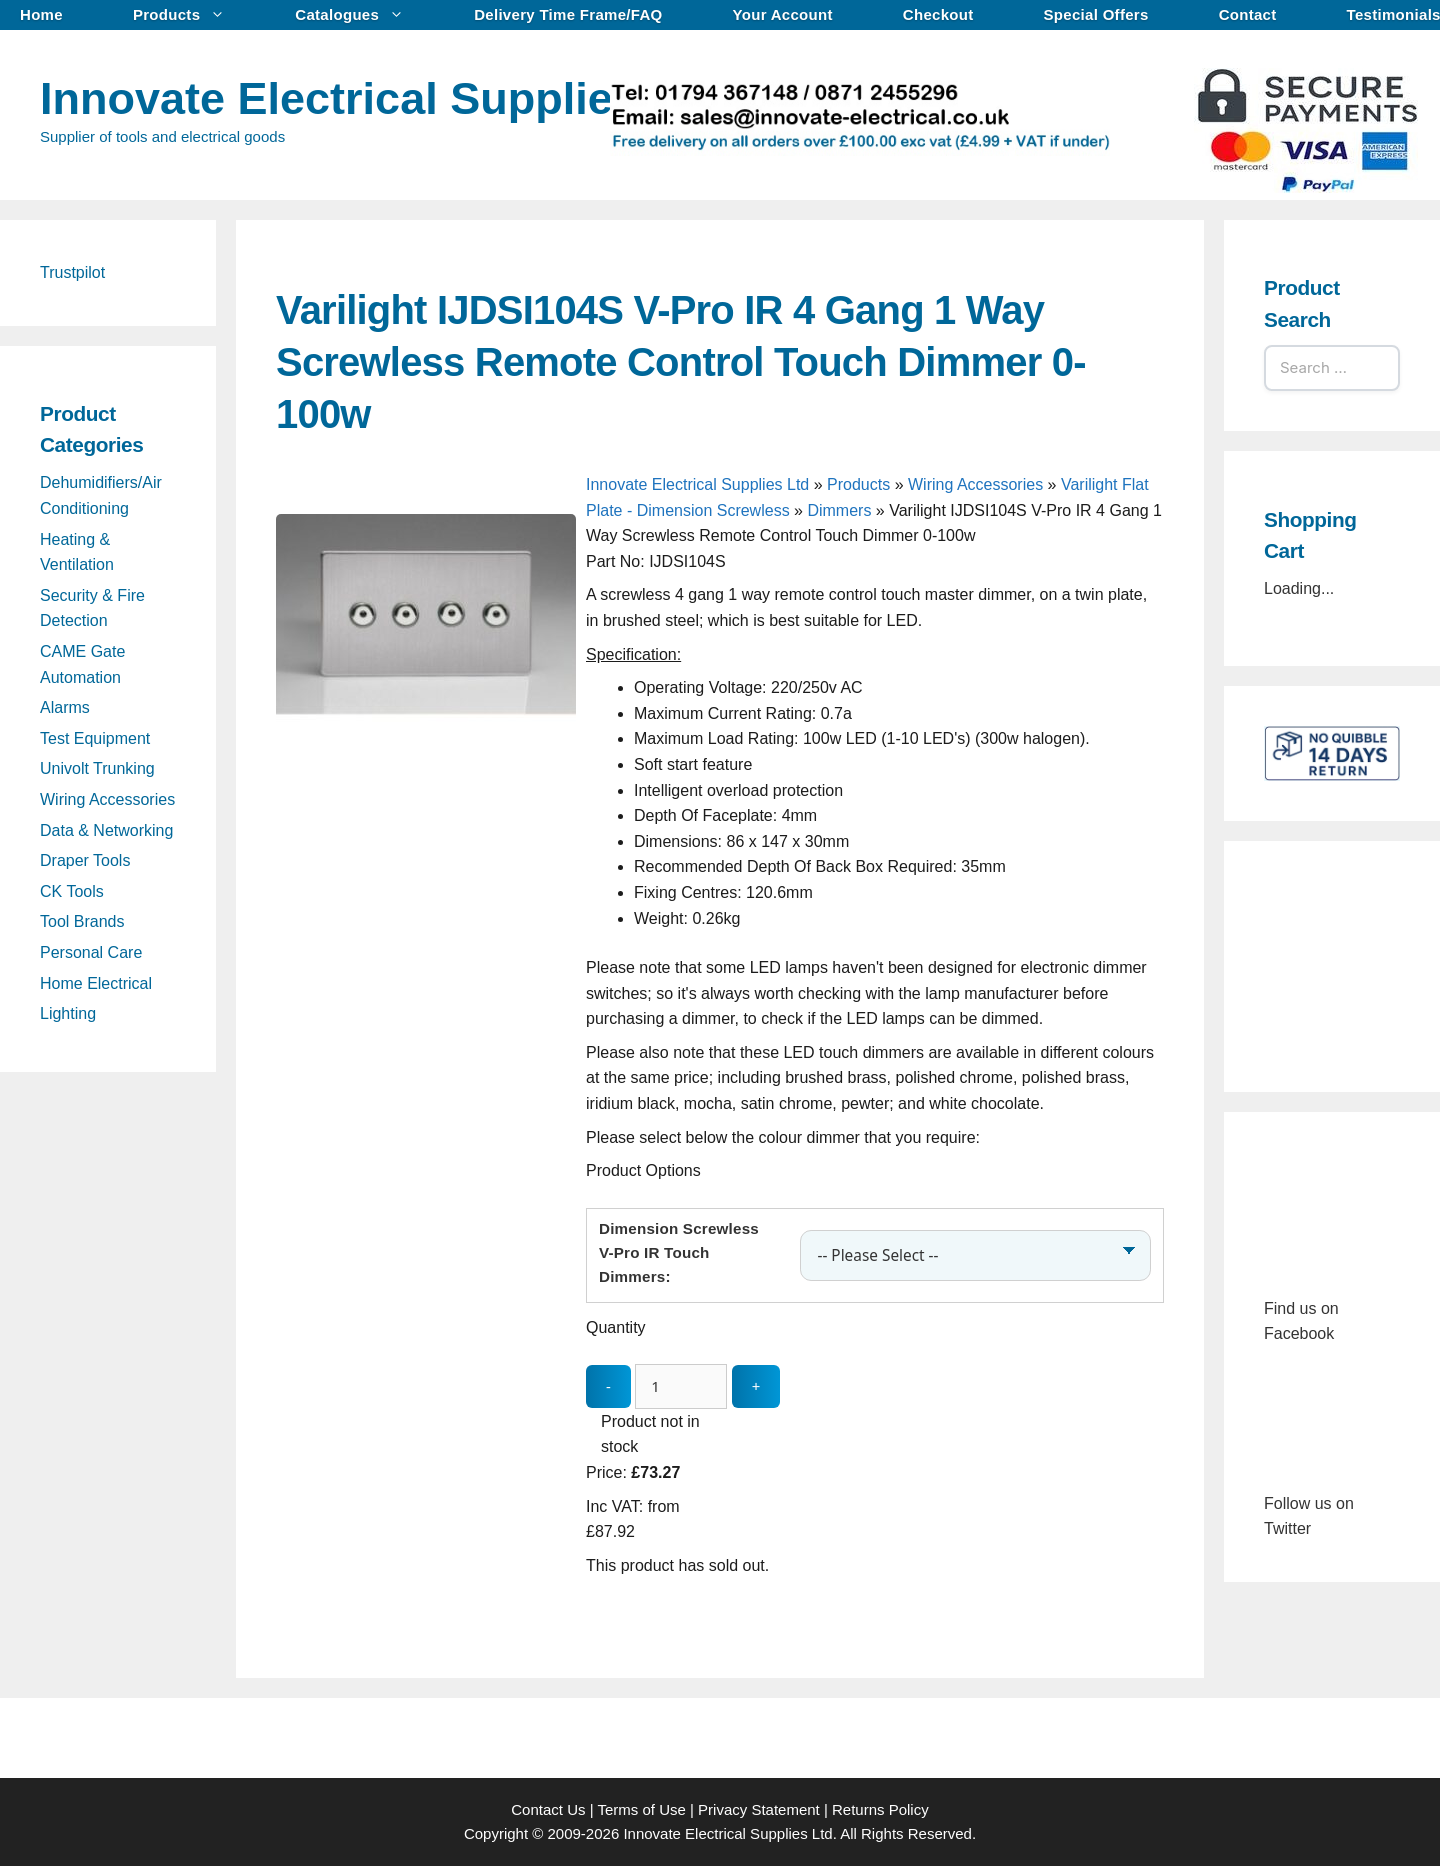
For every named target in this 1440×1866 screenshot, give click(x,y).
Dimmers (839, 510)
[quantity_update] (681, 1386)
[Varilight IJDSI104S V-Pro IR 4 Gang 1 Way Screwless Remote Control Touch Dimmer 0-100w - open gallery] (426, 808)
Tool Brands (82, 921)
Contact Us (548, 1809)
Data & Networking (106, 830)
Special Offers (1096, 14)
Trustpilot (72, 272)
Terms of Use (641, 1809)
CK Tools (72, 891)
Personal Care (91, 952)
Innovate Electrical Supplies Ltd (380, 98)
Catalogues (359, 15)
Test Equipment (95, 738)
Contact (1248, 14)
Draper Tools (85, 860)
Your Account (783, 14)
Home (41, 14)
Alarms (65, 707)
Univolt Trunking (97, 768)
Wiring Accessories (975, 484)
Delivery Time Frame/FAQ (568, 14)
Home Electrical (96, 983)
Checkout (938, 14)
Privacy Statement (759, 1809)
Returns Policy (880, 1809)
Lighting (68, 1013)
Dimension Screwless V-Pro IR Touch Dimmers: (679, 1253)
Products (189, 15)
